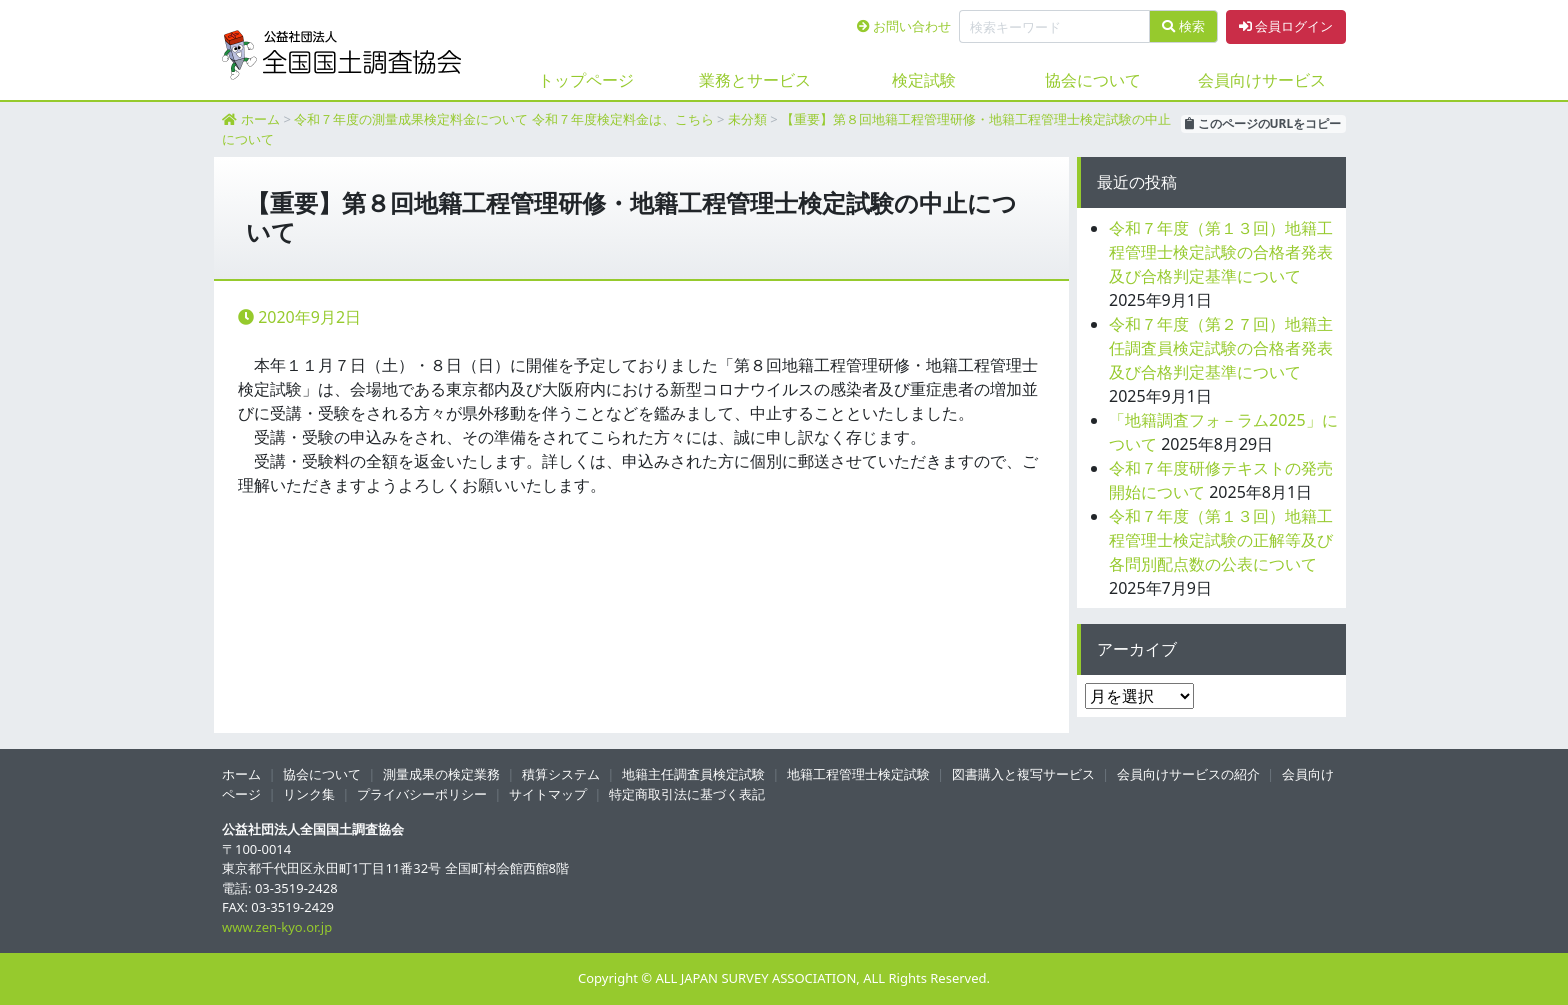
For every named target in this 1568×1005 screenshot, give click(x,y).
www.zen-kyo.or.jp (277, 927)
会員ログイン (1286, 26)
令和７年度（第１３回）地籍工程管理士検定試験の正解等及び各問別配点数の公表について (1221, 540)
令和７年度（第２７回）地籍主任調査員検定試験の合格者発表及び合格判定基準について (1221, 348)
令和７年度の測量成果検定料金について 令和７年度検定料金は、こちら (503, 119)
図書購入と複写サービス (1023, 774)
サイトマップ (548, 794)
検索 (1183, 26)
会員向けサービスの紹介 (1188, 774)
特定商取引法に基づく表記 (687, 794)
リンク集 (309, 794)
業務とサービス (755, 80)
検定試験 (924, 80)
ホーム (260, 119)
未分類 (747, 119)
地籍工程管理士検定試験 (858, 774)
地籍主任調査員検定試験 (693, 774)
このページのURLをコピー (1263, 123)
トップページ (586, 80)
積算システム (561, 774)
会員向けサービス (1262, 80)
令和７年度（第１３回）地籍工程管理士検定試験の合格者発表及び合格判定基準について (1221, 252)
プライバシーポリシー (422, 794)
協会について (1093, 80)
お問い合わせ (904, 26)
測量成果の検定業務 (441, 774)
